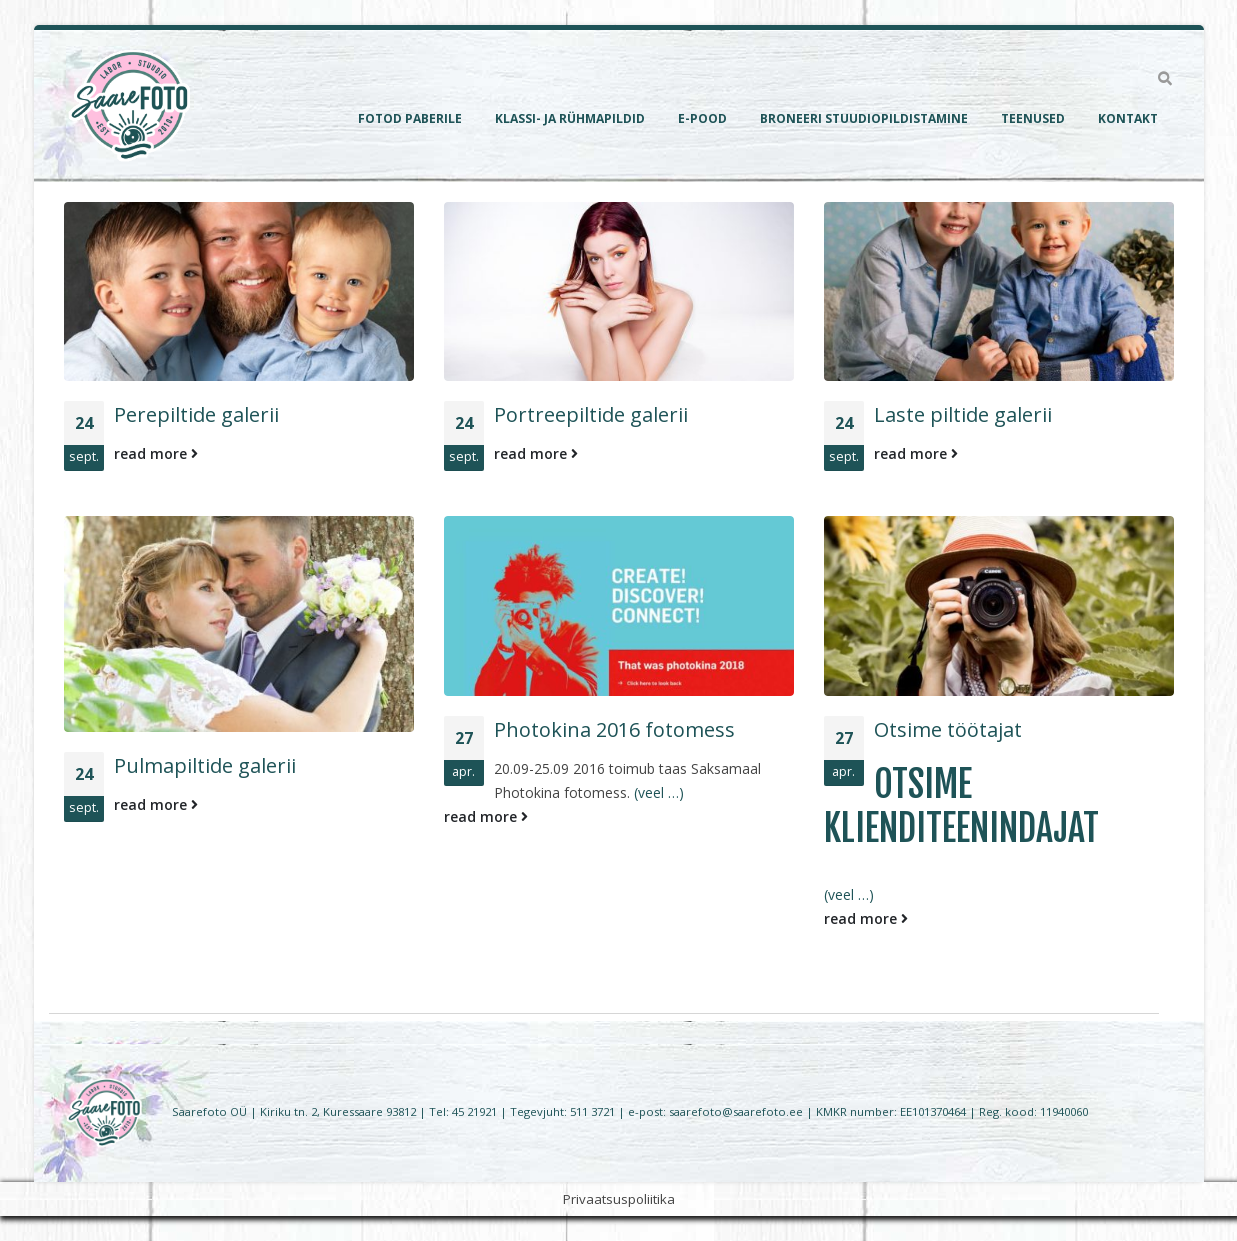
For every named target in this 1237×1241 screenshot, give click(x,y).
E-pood (702, 118)
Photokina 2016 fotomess (614, 729)
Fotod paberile (410, 118)
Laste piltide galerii (963, 414)
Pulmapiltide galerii (205, 765)
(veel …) (659, 792)
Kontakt (1128, 118)
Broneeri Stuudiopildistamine (864, 118)
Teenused (1033, 118)
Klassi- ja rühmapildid (570, 118)
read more (156, 453)
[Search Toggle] (1165, 79)
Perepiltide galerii (196, 414)
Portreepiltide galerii (591, 414)
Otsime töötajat (948, 729)
